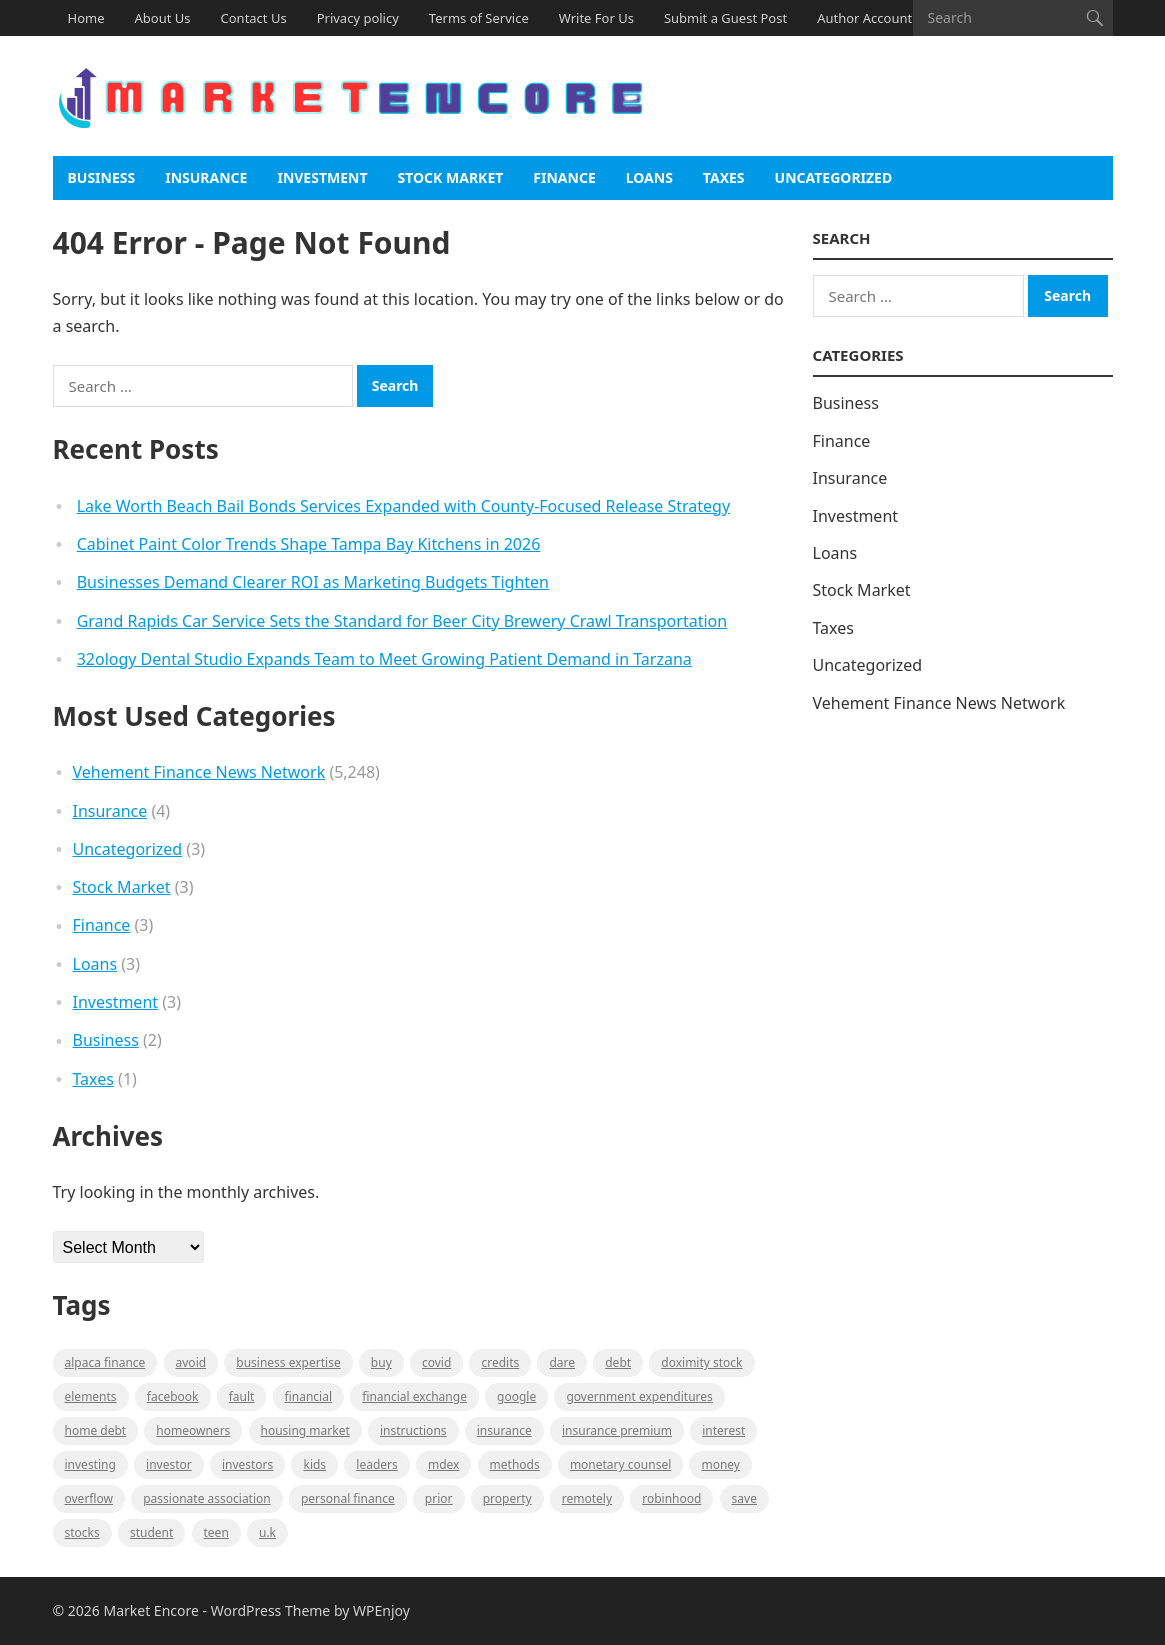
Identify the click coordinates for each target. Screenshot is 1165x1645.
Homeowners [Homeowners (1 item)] (193, 1430)
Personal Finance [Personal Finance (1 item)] (348, 1498)
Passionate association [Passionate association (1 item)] (207, 1498)
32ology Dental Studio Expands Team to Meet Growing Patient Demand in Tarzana (384, 659)
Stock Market (451, 177)
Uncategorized (834, 177)
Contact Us (254, 18)
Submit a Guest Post (725, 18)
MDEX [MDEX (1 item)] (443, 1464)
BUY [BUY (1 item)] (381, 1362)
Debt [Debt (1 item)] (618, 1362)
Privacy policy (358, 18)
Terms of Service (479, 18)
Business (102, 177)
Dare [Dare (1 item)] (562, 1362)
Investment (322, 177)
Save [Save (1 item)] (744, 1498)
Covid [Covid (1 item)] (436, 1362)
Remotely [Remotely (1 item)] (587, 1498)
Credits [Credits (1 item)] (500, 1362)
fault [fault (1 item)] (242, 1396)
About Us (163, 18)
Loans (649, 177)
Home (86, 18)
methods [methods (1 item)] (515, 1464)
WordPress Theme (271, 1610)
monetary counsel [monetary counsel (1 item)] (620, 1464)
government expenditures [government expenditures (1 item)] (639, 1396)
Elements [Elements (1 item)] (91, 1396)
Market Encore (150, 1610)
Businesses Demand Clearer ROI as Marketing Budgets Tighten (313, 582)
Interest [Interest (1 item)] (723, 1430)
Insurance (206, 177)
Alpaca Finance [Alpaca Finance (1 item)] (105, 1362)
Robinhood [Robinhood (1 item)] (671, 1498)
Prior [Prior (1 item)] (439, 1498)
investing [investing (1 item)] (90, 1464)
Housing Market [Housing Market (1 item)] (305, 1430)
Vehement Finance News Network (199, 772)
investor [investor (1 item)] (169, 1464)
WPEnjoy (381, 1610)
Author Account (864, 18)
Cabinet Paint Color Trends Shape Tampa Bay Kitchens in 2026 (309, 544)
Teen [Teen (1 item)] (216, 1532)
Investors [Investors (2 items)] (247, 1464)
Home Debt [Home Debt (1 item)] (96, 1430)
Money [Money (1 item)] (720, 1464)
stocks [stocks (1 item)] (82, 1532)
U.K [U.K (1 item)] (267, 1532)
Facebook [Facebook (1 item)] (173, 1396)
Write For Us (596, 18)
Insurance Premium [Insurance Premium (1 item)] (617, 1430)
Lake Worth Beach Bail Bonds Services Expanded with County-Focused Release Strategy (403, 506)
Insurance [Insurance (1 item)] (504, 1430)
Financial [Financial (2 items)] (308, 1396)
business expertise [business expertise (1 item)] (288, 1362)
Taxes (724, 177)
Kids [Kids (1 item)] (314, 1464)
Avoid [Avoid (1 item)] (191, 1362)
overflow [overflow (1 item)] (89, 1498)
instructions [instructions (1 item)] (413, 1430)
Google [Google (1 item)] (516, 1396)
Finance (564, 177)
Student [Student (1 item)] (151, 1532)
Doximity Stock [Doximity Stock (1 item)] (701, 1362)
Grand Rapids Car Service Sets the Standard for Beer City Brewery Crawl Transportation (402, 621)
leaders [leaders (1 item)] (376, 1464)
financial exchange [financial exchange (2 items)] (414, 1396)
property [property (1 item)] (507, 1498)
